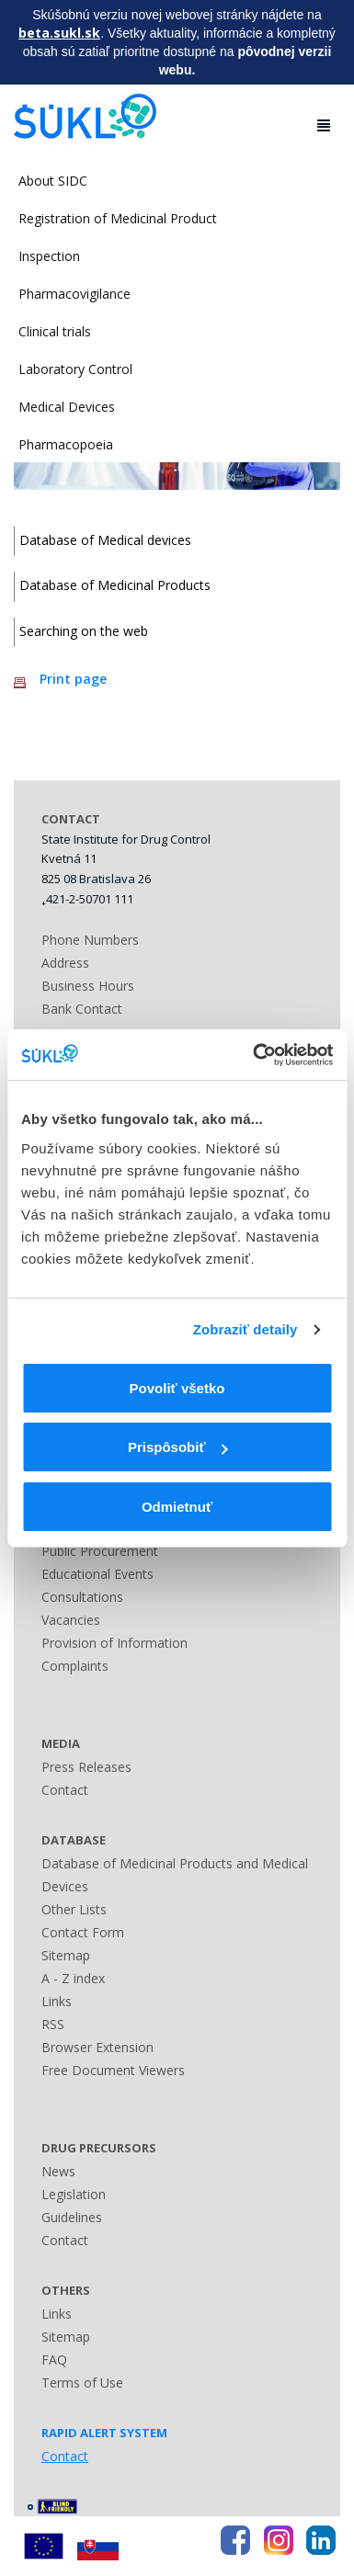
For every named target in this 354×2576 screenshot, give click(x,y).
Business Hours (87, 985)
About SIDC (52, 180)
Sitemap (65, 1955)
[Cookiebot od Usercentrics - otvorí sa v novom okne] (254, 1055)
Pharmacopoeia (65, 444)
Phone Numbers (90, 939)
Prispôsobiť (178, 1447)
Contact (64, 1790)
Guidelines (71, 2217)
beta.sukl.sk (59, 32)
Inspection (49, 256)
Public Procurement (99, 1551)
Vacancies (70, 1619)
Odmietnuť (177, 1507)
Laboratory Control (75, 369)
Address (65, 962)
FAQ (54, 2359)
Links (56, 2001)
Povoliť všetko (177, 1388)
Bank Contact (81, 1008)
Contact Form (82, 1932)
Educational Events (97, 1574)
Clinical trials (54, 331)
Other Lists (74, 1909)
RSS (52, 2024)
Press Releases (86, 1767)
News (58, 2171)
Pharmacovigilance (74, 293)
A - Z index (73, 1978)
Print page (73, 678)
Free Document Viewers (113, 2070)
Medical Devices (66, 406)
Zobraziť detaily (245, 1329)
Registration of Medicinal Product (117, 218)
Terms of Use (82, 2382)
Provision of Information (114, 1642)
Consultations (82, 1597)
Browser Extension (97, 2047)
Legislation (73, 2194)
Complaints (74, 1665)
